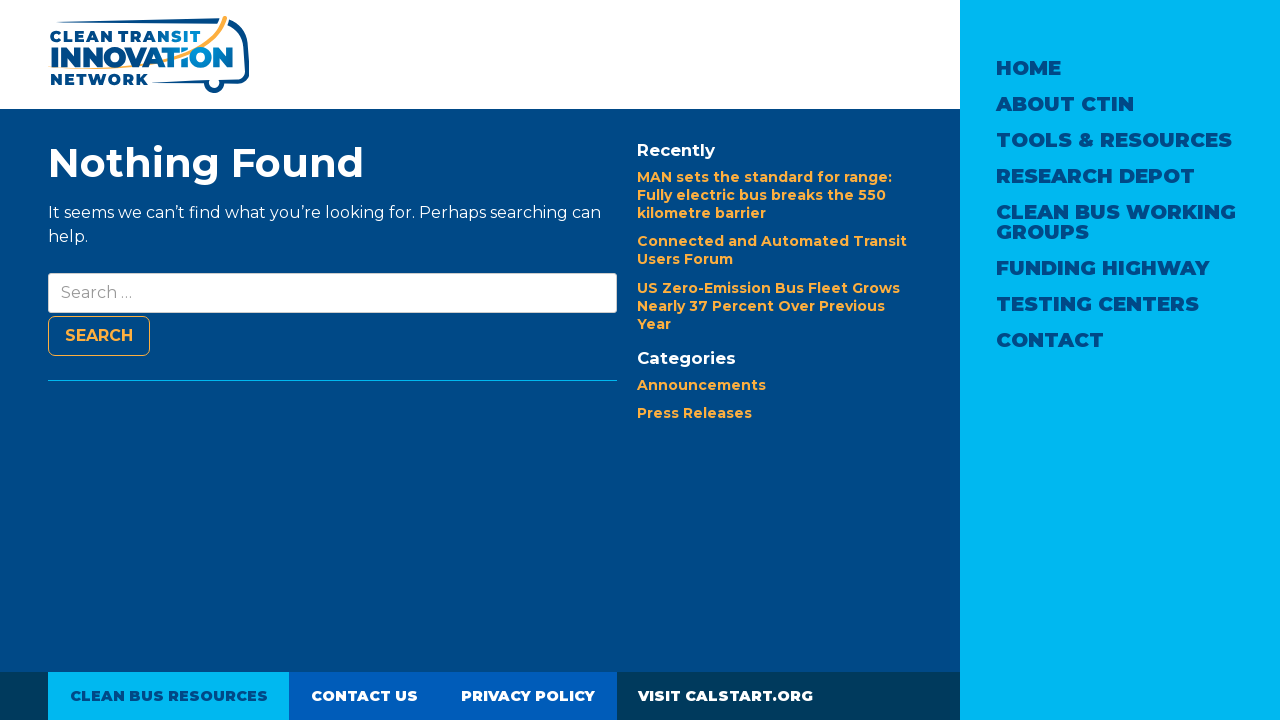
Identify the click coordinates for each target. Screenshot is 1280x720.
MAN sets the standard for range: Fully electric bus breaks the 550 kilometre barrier (764, 195)
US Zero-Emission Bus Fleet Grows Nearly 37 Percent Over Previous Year (768, 306)
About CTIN (1065, 104)
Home (1028, 68)
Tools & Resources (1114, 140)
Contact (1050, 340)
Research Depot (1095, 176)
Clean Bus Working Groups (1116, 222)
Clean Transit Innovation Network (148, 54)
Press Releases (694, 413)
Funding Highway (1102, 268)
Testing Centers (1097, 304)
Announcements (701, 385)
